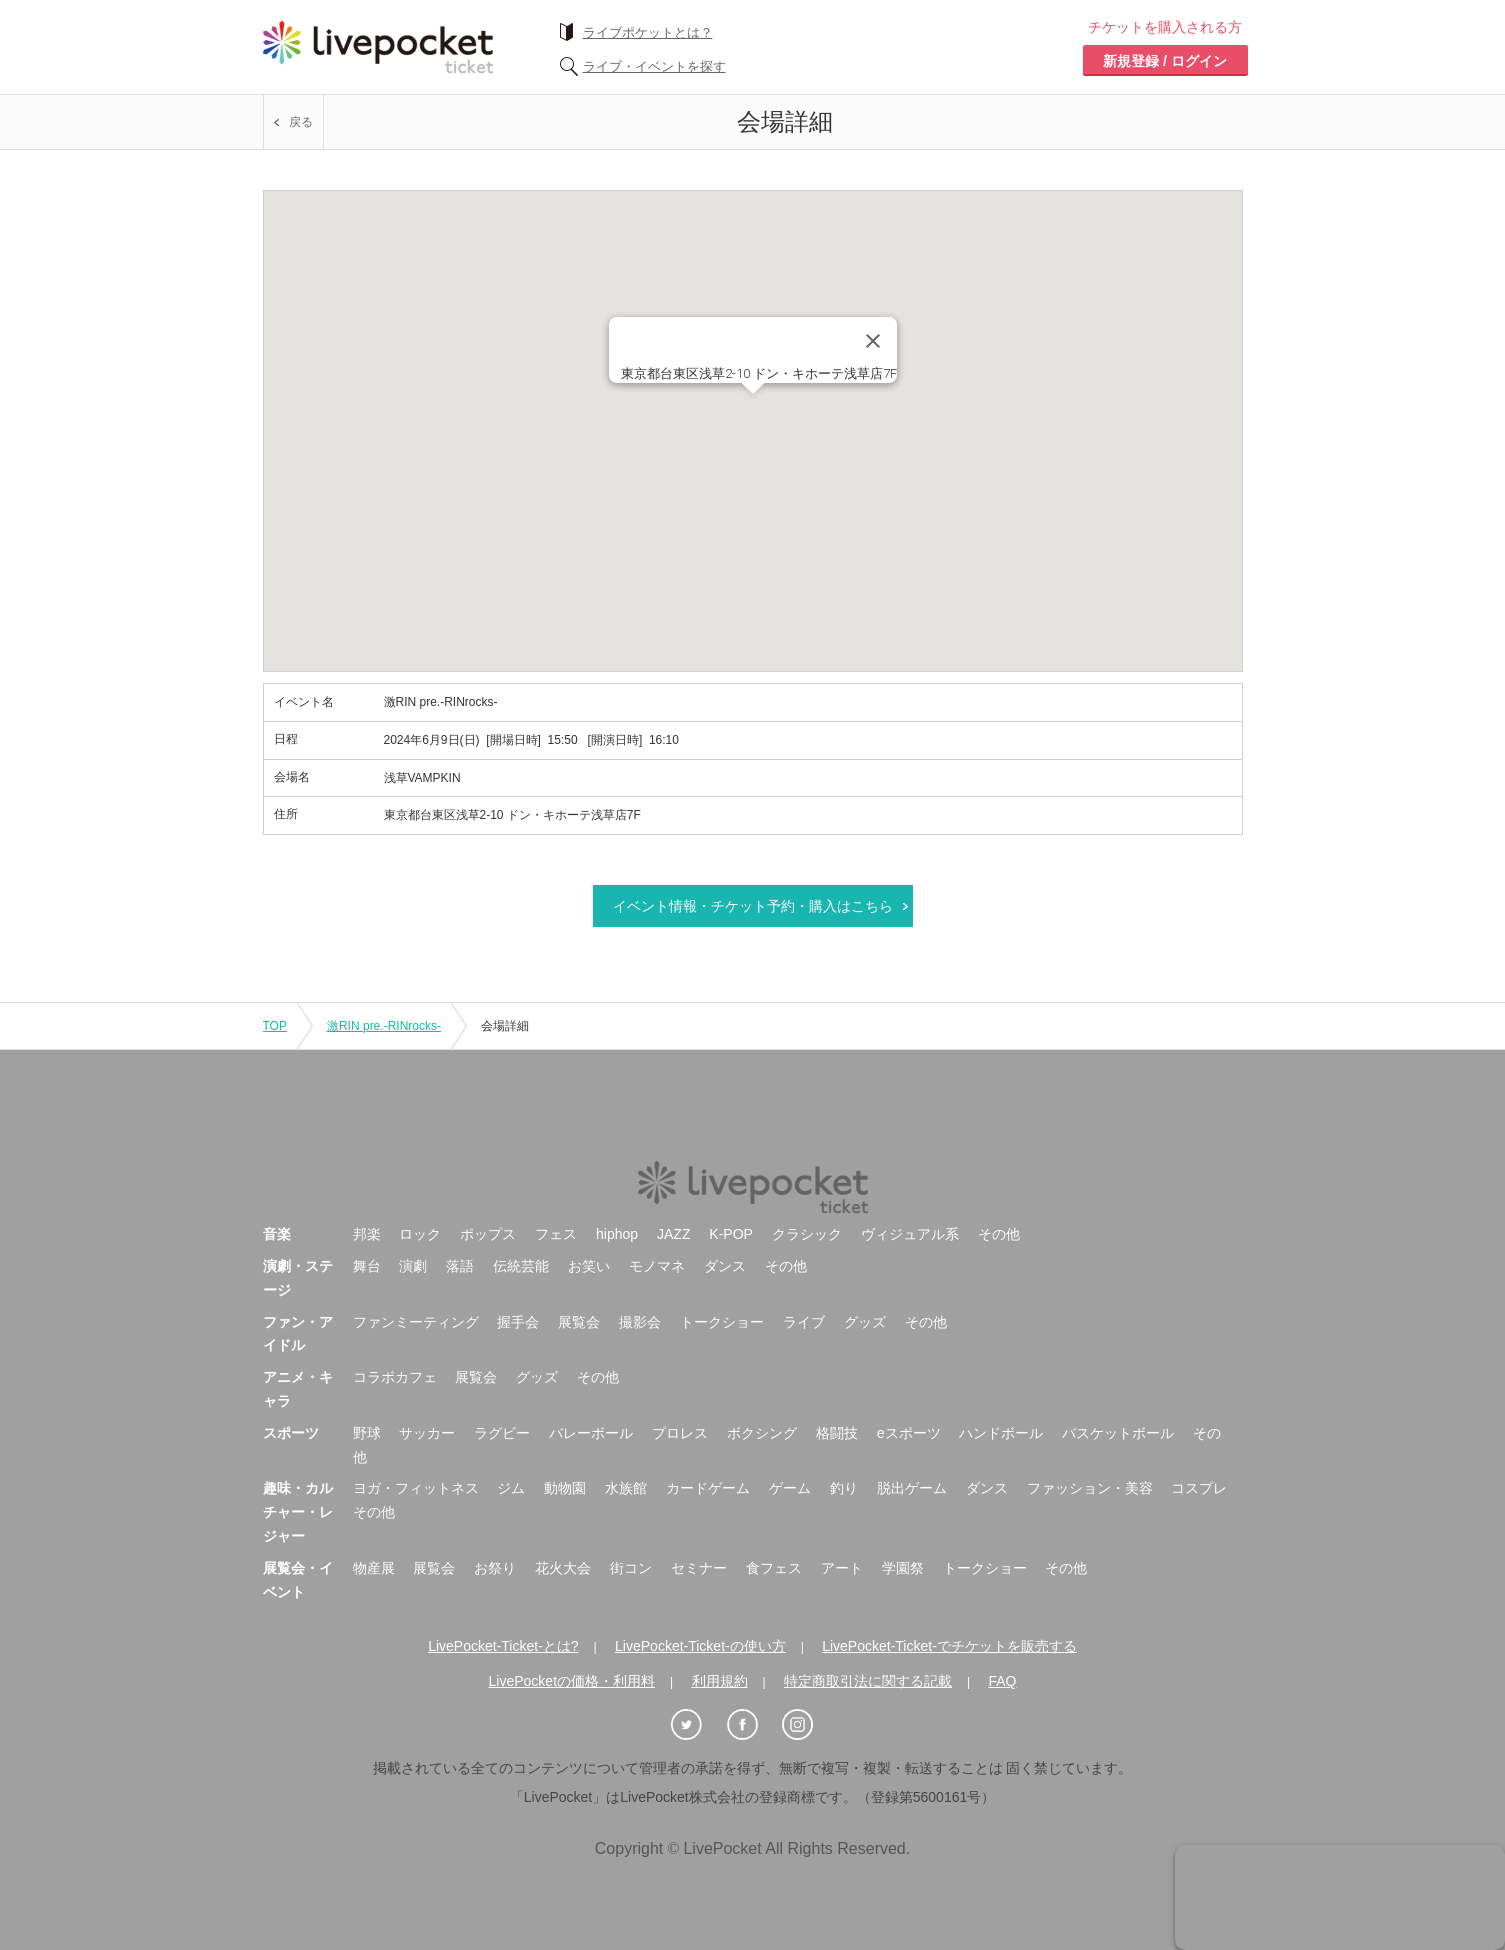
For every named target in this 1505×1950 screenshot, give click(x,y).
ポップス (488, 1234)
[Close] (873, 341)
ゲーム (790, 1488)
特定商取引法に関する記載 (868, 1681)
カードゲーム (708, 1488)
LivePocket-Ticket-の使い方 (700, 1646)
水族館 (626, 1488)
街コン (631, 1568)
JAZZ (673, 1234)
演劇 (413, 1266)
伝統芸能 (521, 1266)
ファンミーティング (416, 1322)
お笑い (589, 1266)
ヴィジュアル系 (910, 1234)
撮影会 (640, 1322)
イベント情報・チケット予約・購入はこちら (753, 906)
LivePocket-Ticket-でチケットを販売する (949, 1646)
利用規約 (720, 1681)
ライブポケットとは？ (648, 32)
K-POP (731, 1234)
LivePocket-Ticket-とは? (503, 1646)
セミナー (699, 1568)
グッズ (865, 1322)
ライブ (804, 1322)
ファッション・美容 (1090, 1488)
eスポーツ (909, 1433)
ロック (420, 1234)
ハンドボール (1001, 1433)
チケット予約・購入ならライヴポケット (378, 47)
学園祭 (903, 1568)
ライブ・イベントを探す (654, 66)
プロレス (680, 1433)
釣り (844, 1488)
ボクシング (762, 1433)
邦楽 (367, 1234)
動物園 (565, 1488)
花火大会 (563, 1568)
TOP (275, 1026)
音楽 (277, 1234)
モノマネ (657, 1266)
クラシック (807, 1234)
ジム (511, 1488)
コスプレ (1199, 1488)
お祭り (495, 1568)
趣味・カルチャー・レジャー (298, 1512)
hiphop (617, 1234)
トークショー (722, 1322)
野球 (367, 1433)
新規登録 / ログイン (1165, 61)
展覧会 (579, 1322)
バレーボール (591, 1433)
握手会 (518, 1322)
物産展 (374, 1568)
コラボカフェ (395, 1377)
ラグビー (502, 1433)
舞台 (367, 1266)
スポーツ (291, 1433)
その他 (999, 1234)
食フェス (774, 1568)
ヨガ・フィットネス (416, 1488)
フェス (556, 1234)
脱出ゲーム (912, 1488)
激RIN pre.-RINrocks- (384, 1026)
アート (842, 1568)
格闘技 (837, 1433)
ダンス (725, 1266)
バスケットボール (1118, 1433)
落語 (460, 1266)
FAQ (1002, 1681)
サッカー (427, 1433)
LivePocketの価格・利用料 (572, 1681)
